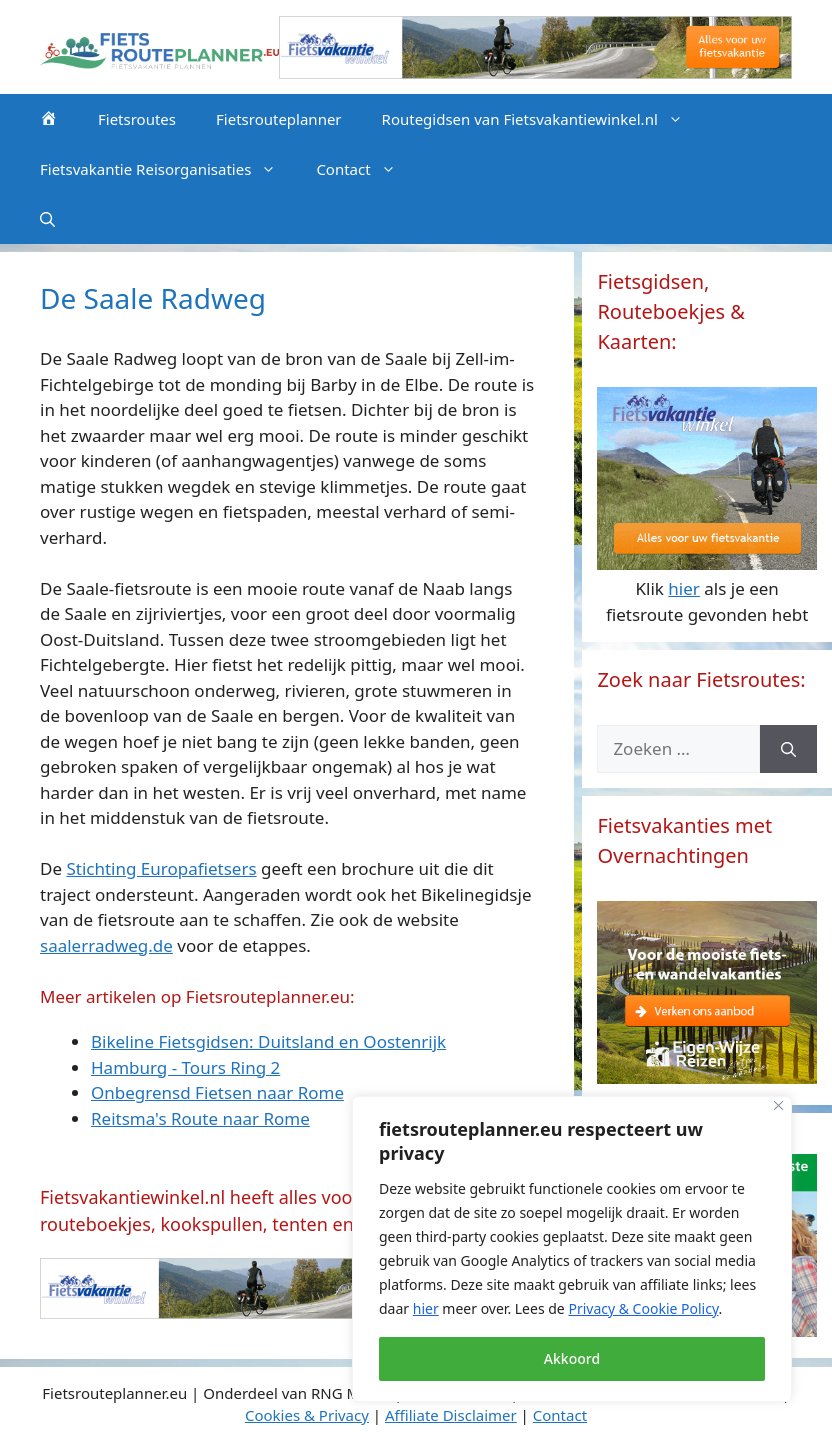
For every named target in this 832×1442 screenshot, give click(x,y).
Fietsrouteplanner (279, 119)
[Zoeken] (788, 749)
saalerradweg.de (106, 945)
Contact (365, 169)
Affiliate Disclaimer (451, 1415)
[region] (572, 1249)
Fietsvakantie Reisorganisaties (168, 169)
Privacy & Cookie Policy (643, 1308)
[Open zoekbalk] (47, 219)
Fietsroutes (137, 119)
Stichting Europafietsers (161, 868)
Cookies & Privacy (307, 1415)
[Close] (778, 1105)
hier (426, 1308)
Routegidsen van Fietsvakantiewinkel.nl (542, 119)
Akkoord (572, 1358)
